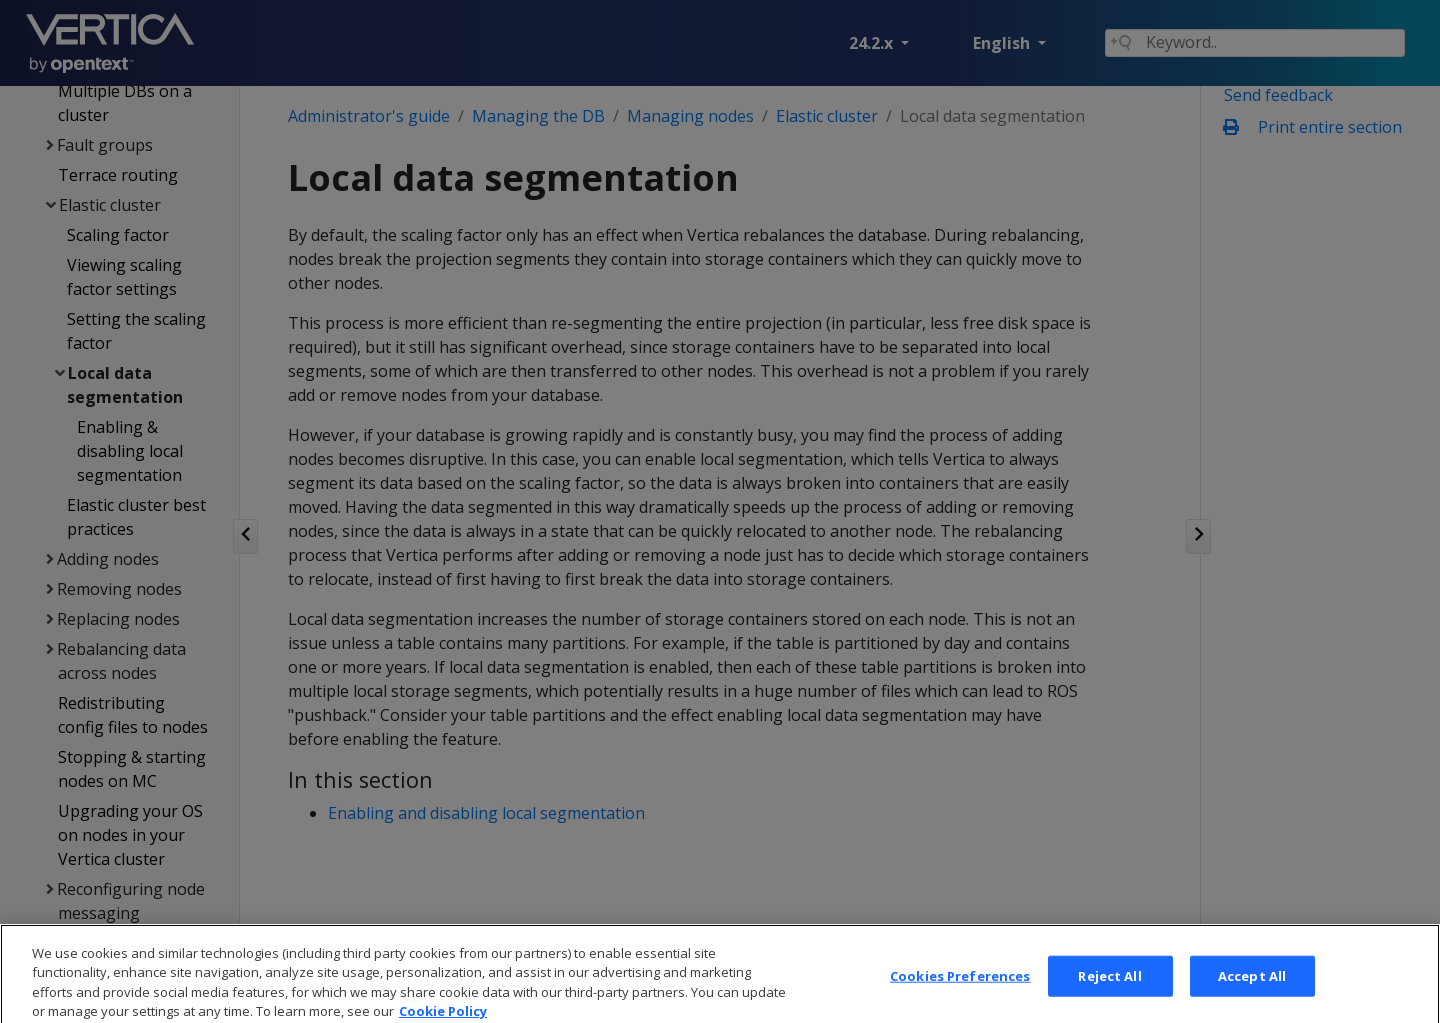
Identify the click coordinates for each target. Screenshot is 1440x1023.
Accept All (1252, 989)
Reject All (1109, 989)
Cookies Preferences (960, 989)
